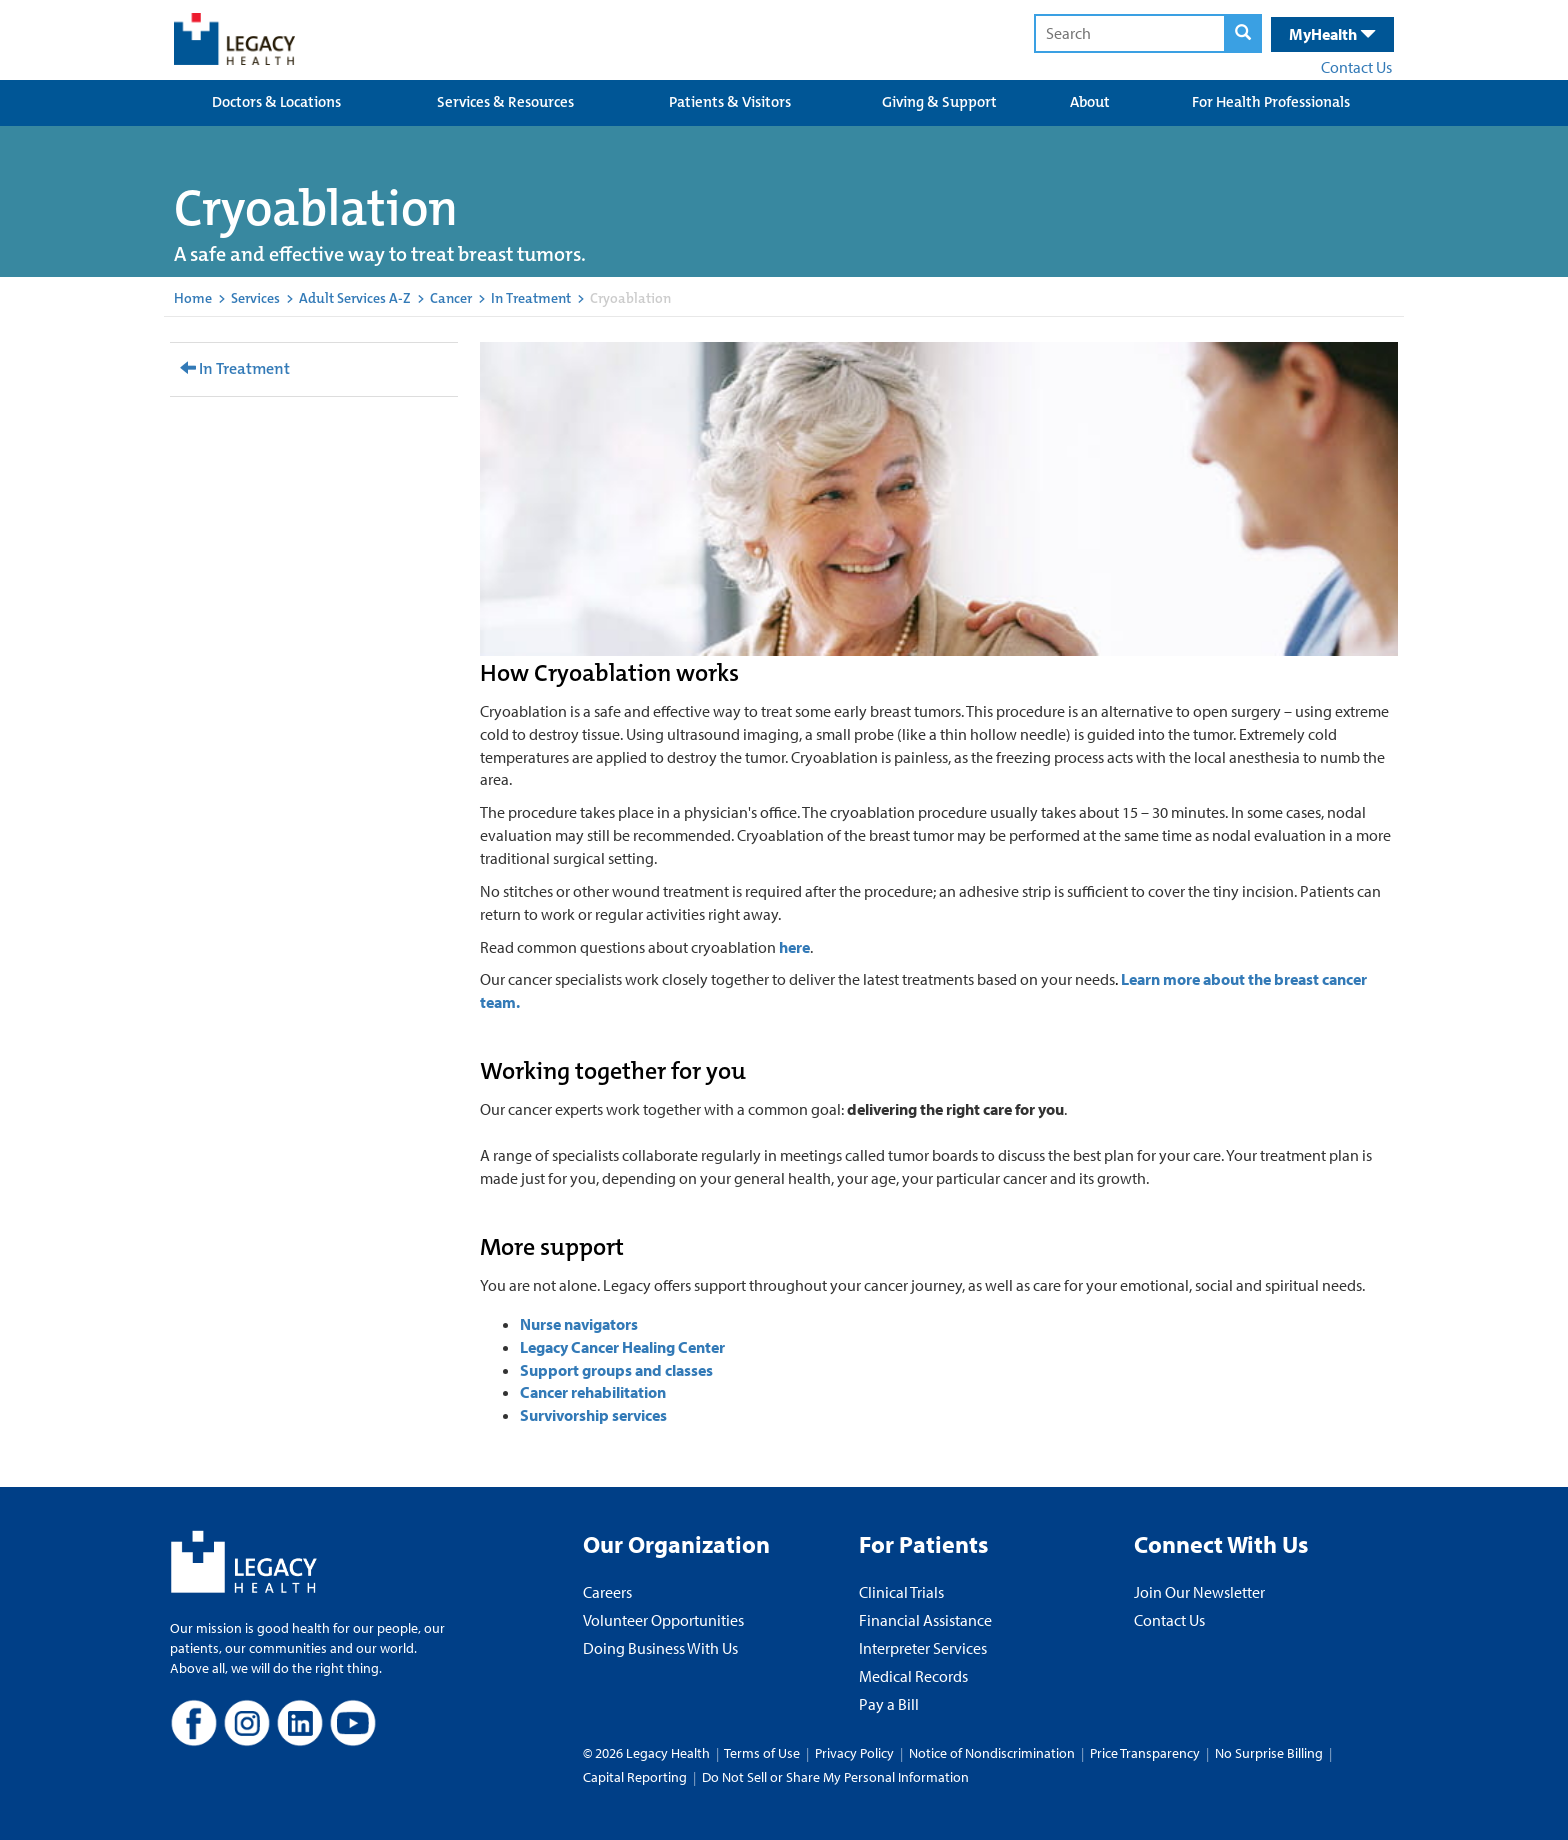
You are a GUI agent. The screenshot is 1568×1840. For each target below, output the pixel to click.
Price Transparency (1145, 1753)
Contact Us (1356, 67)
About (1090, 102)
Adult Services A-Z (355, 298)
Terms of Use (763, 1753)
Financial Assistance (925, 1620)
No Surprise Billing (1269, 1753)
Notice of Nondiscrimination (992, 1753)
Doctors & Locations (276, 102)
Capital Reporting (635, 1777)
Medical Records (913, 1676)
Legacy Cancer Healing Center (622, 1347)
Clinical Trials (901, 1592)
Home (193, 298)
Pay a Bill (889, 1704)
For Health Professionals (1271, 102)
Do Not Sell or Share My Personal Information (835, 1777)
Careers (607, 1592)
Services (255, 298)
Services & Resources (505, 102)
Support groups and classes (616, 1370)
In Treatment (531, 298)
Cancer (451, 298)
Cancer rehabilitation (593, 1392)
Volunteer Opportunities (663, 1620)
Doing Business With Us (660, 1648)
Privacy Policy (854, 1753)
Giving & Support (939, 102)
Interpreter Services (923, 1648)
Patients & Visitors (730, 102)
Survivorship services (593, 1415)
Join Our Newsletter (1199, 1592)
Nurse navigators (579, 1324)
